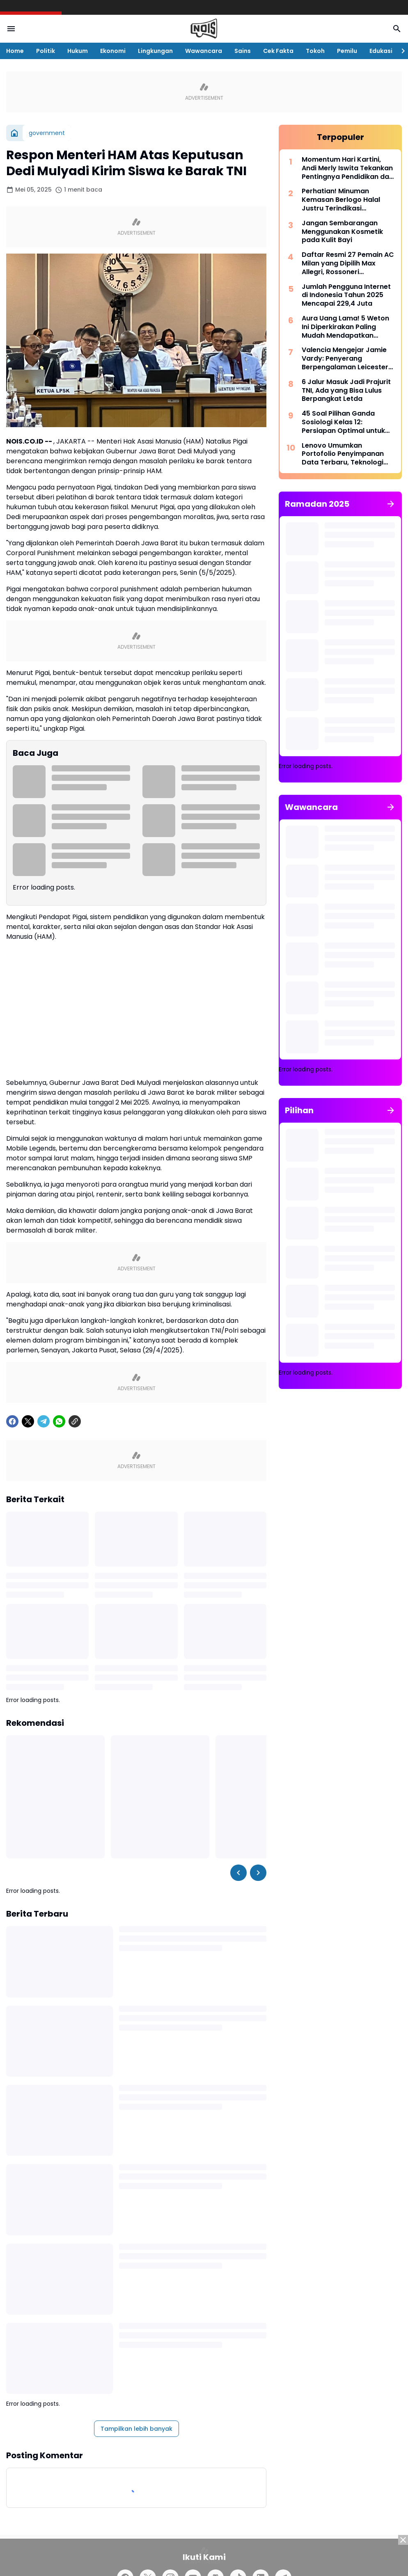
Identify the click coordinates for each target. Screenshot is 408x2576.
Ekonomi (113, 51)
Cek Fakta (278, 51)
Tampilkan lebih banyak (136, 2429)
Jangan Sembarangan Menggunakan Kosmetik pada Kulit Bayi (342, 232)
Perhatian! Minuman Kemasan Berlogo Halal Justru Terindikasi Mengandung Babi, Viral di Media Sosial (345, 200)
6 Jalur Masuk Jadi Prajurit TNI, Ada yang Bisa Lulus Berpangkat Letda (346, 390)
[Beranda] (14, 133)
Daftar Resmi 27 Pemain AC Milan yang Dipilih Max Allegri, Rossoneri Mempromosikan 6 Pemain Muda (348, 263)
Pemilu (347, 51)
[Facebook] (12, 1421)
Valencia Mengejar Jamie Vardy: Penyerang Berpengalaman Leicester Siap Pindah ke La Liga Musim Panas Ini (345, 358)
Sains (242, 51)
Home (15, 51)
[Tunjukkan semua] (391, 504)
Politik (45, 51)
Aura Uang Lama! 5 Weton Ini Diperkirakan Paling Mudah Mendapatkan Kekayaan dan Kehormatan (348, 327)
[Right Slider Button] (400, 51)
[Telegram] (43, 1421)
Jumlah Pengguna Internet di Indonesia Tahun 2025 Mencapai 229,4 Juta (346, 295)
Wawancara (203, 51)
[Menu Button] (11, 29)
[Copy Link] (75, 1421)
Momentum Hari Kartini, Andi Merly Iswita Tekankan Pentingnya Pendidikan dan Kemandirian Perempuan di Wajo (347, 168)
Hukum (77, 51)
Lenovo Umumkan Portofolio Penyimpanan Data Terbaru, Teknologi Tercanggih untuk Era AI (343, 454)
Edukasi (380, 51)
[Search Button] (397, 29)
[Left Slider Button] (238, 1873)
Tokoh (315, 51)
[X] (28, 1421)
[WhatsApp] (59, 1421)
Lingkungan (155, 51)
